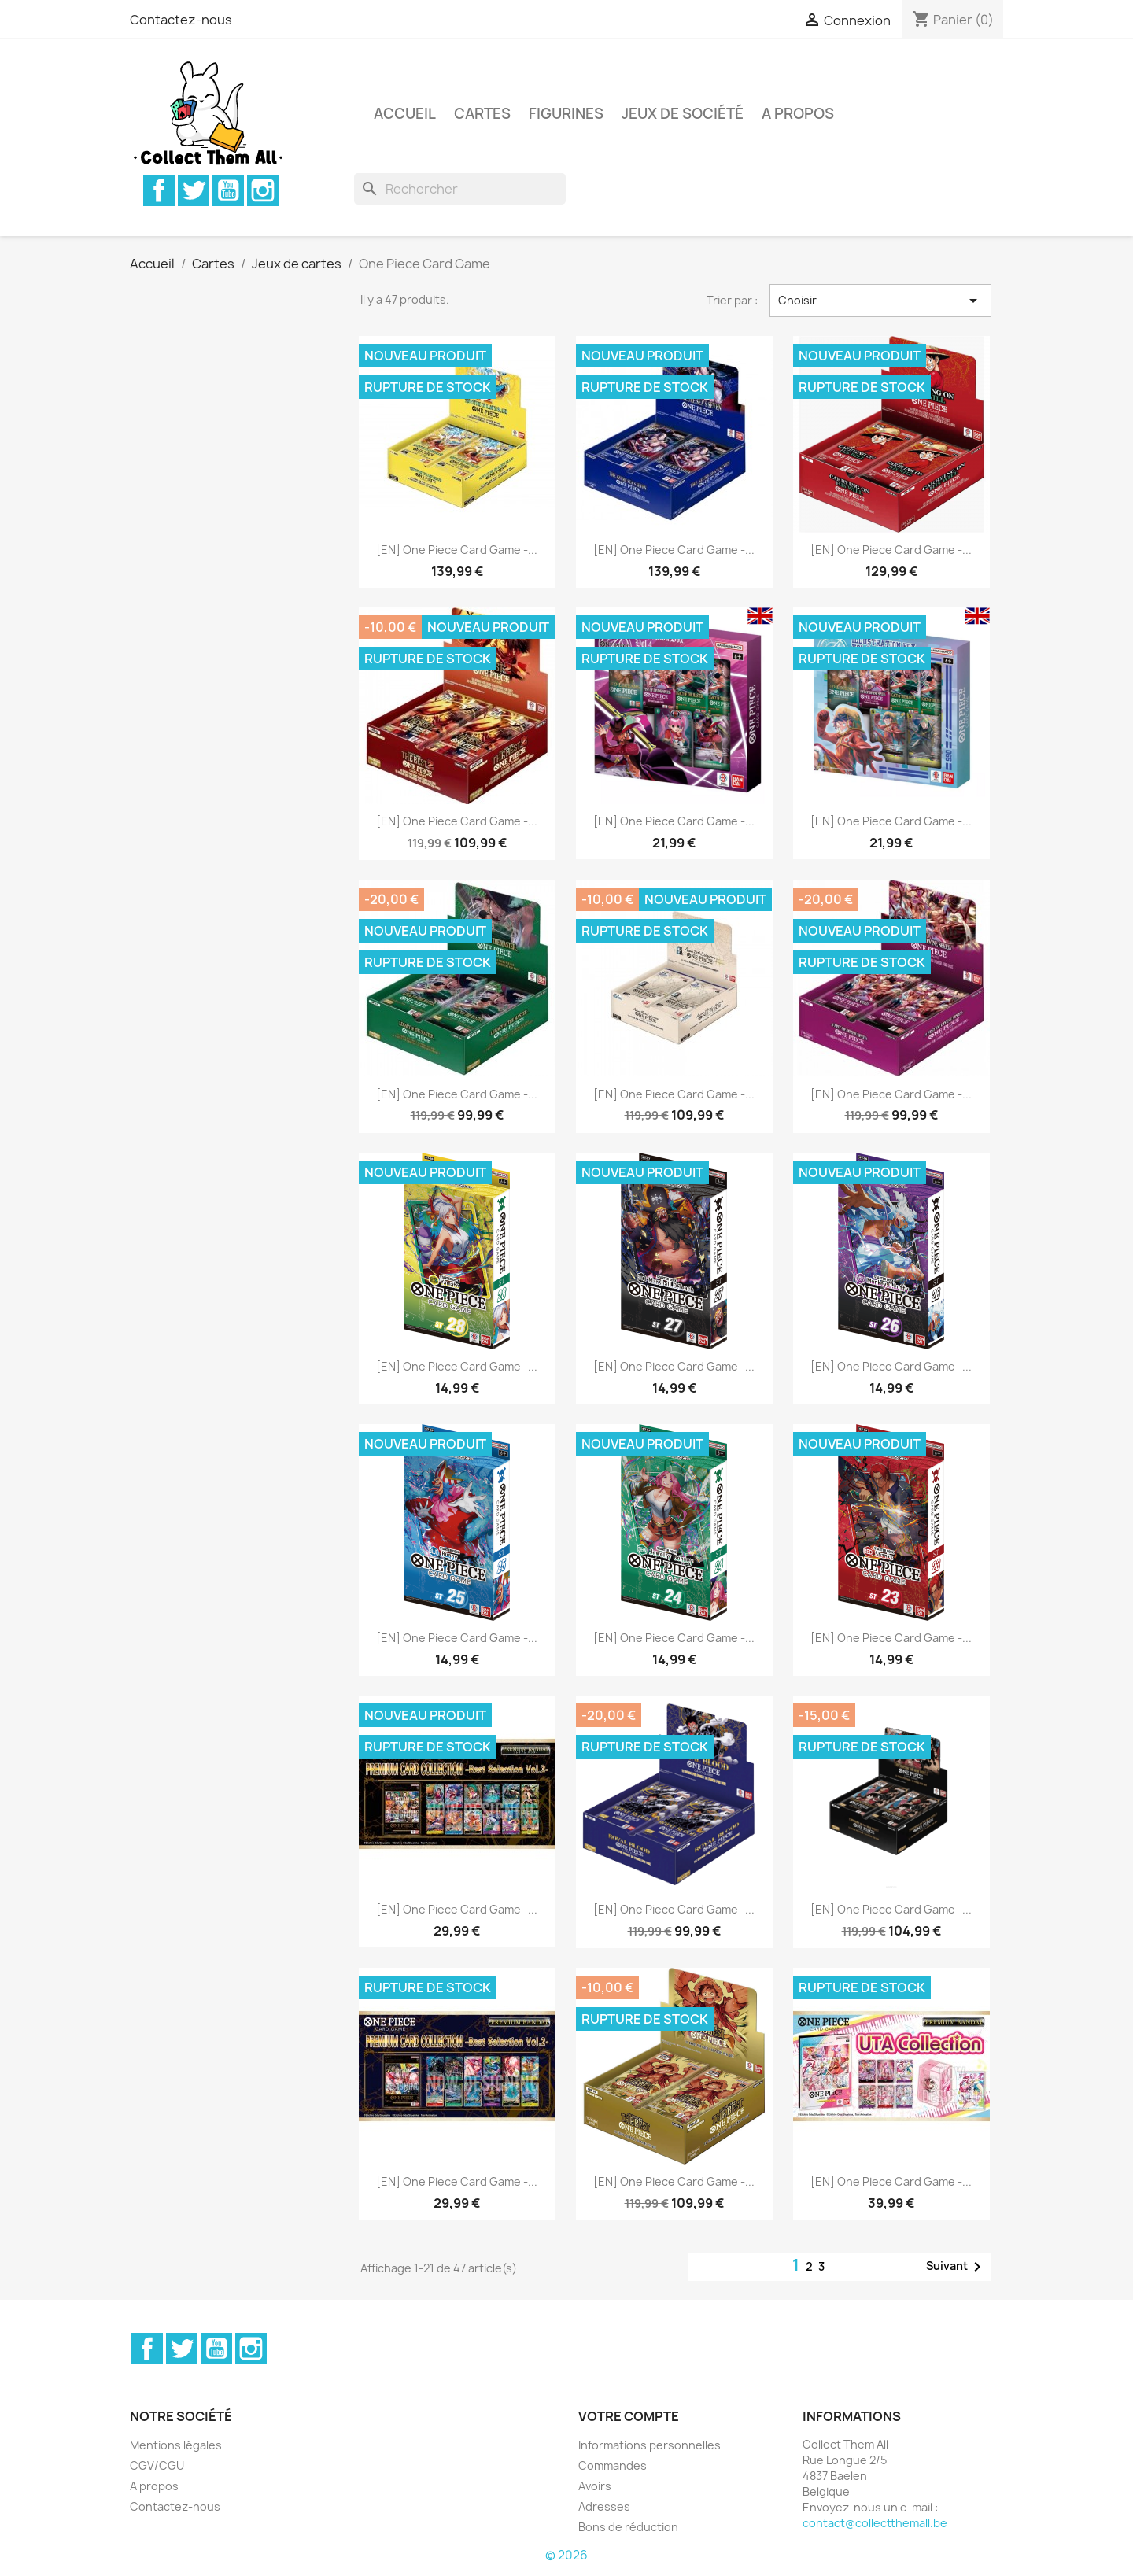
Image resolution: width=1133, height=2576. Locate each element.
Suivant (956, 2266)
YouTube (228, 190)
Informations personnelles (649, 2445)
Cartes (482, 114)
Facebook (159, 190)
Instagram (263, 190)
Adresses (604, 2506)
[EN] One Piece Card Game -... (456, 549)
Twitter (193, 190)
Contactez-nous (181, 19)
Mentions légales (176, 2445)
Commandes (612, 2465)
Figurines (566, 114)
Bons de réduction (628, 2526)
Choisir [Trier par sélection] (880, 300)
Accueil (405, 114)
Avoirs (594, 2485)
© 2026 (566, 2555)
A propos (798, 114)
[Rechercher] (460, 189)
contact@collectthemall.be (875, 2522)
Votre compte (628, 2416)
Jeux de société (683, 114)
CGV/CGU (157, 2465)
